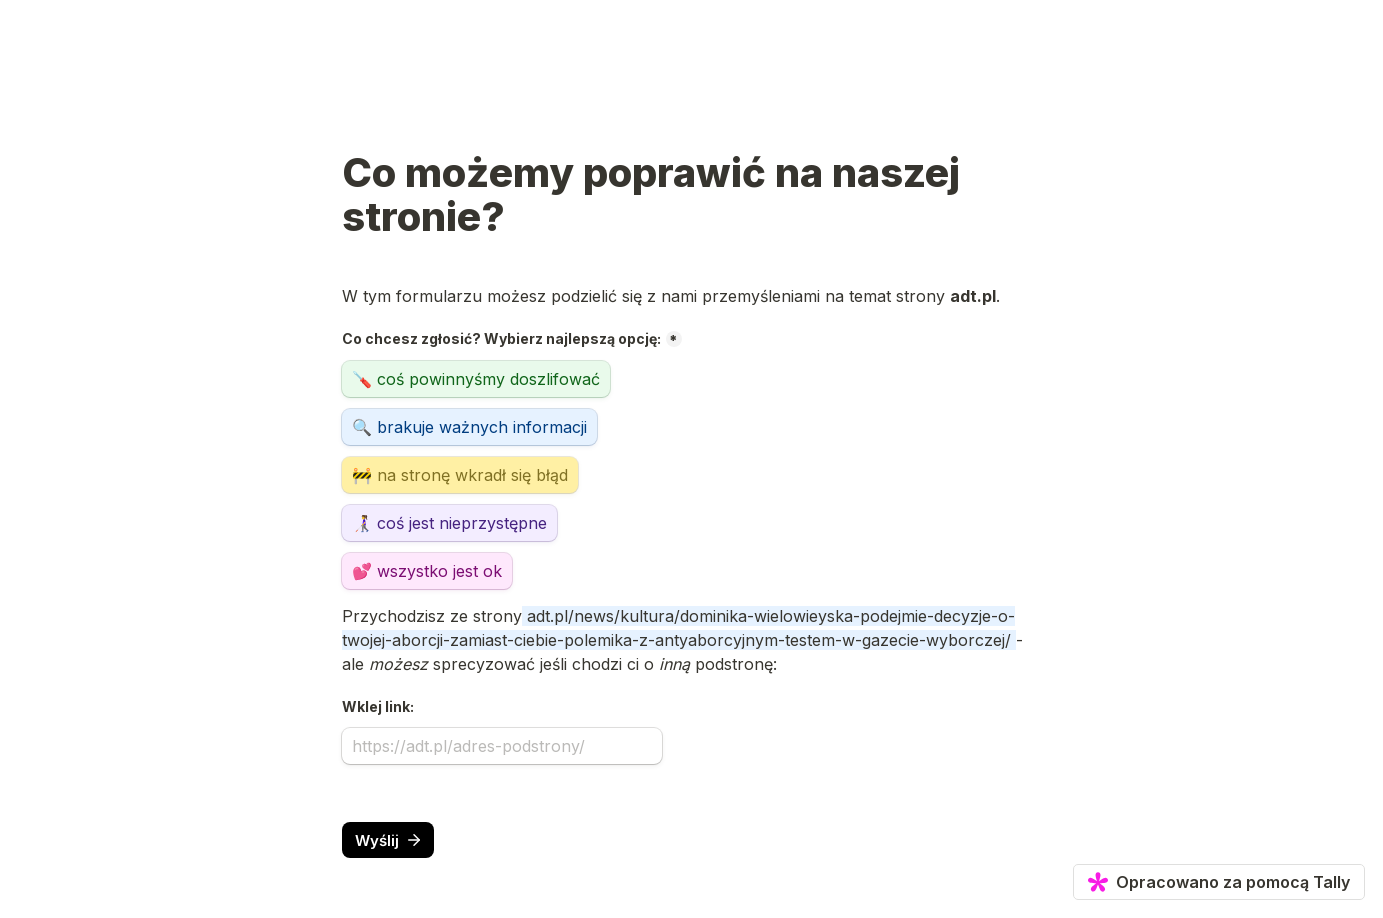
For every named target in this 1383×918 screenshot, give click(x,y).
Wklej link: (378, 706)
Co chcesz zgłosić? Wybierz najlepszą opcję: (501, 338)
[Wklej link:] (502, 746)
